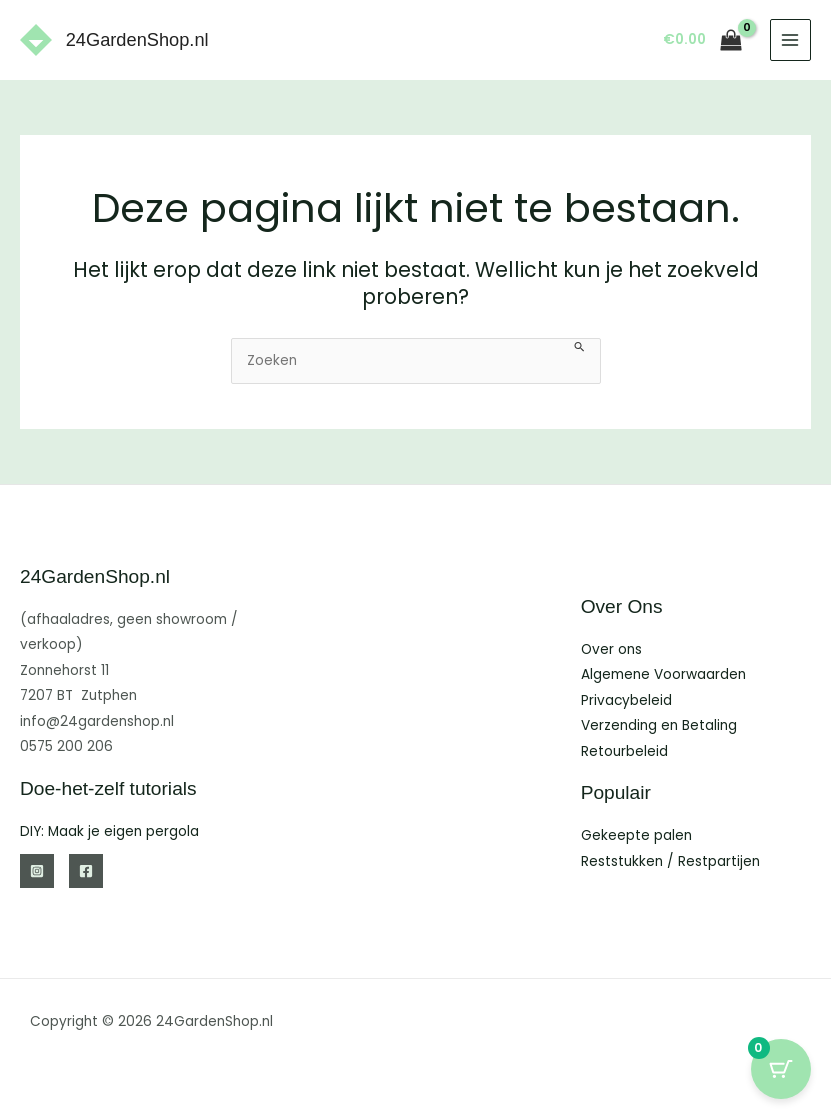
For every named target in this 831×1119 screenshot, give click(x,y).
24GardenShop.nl (137, 39)
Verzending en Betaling (659, 725)
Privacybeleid (626, 700)
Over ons (611, 649)
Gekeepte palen (636, 835)
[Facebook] (86, 871)
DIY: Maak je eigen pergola (109, 831)
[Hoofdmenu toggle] (790, 39)
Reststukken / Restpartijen (670, 861)
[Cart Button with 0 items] (781, 1069)
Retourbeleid (624, 751)
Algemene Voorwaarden (663, 674)
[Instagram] (37, 871)
